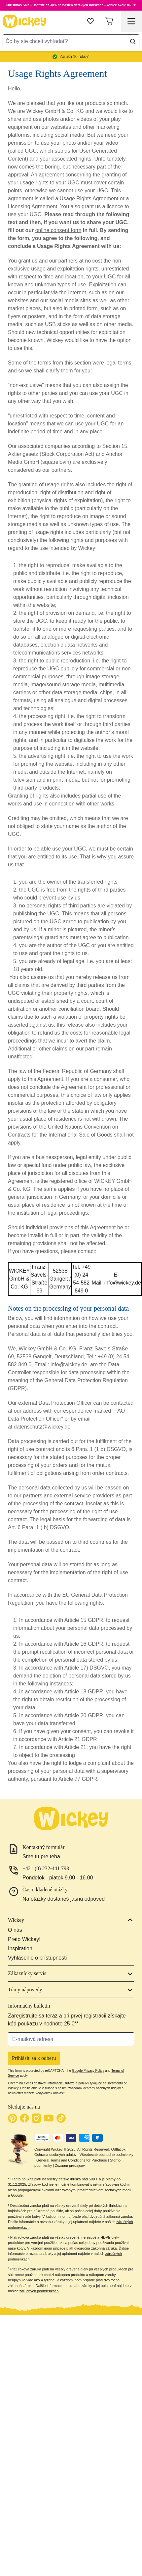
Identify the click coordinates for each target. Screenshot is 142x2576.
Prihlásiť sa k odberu (34, 2058)
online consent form (58, 230)
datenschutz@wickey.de (42, 1427)
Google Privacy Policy (88, 2070)
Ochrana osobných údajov (55, 2155)
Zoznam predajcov (70, 2165)
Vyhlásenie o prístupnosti (37, 1958)
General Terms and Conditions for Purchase (71, 2160)
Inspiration (20, 1948)
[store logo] (24, 21)
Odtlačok (118, 2149)
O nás (15, 1930)
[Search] (132, 41)
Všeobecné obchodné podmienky (106, 2155)
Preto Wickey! (24, 1939)
